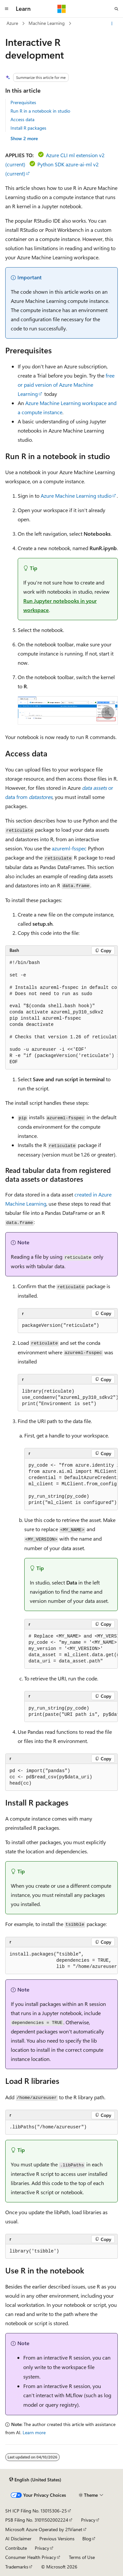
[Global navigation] (6, 9)
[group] (61, 1013)
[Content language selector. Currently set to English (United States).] (35, 2479)
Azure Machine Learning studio (76, 495)
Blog (86, 2538)
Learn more (34, 2432)
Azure (12, 23)
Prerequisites (23, 102)
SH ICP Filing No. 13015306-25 (36, 2511)
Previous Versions (56, 2538)
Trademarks (16, 2567)
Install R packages (28, 128)
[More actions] (112, 23)
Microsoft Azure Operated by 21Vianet (43, 2529)
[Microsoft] (61, 9)
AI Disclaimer (18, 2538)
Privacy (88, 2520)
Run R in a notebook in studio (40, 111)
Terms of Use (82, 2557)
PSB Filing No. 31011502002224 (36, 2520)
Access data (22, 119)
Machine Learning (47, 23)
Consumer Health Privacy (30, 2557)
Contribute (16, 2548)
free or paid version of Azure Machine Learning (66, 384)
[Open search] (116, 9)
